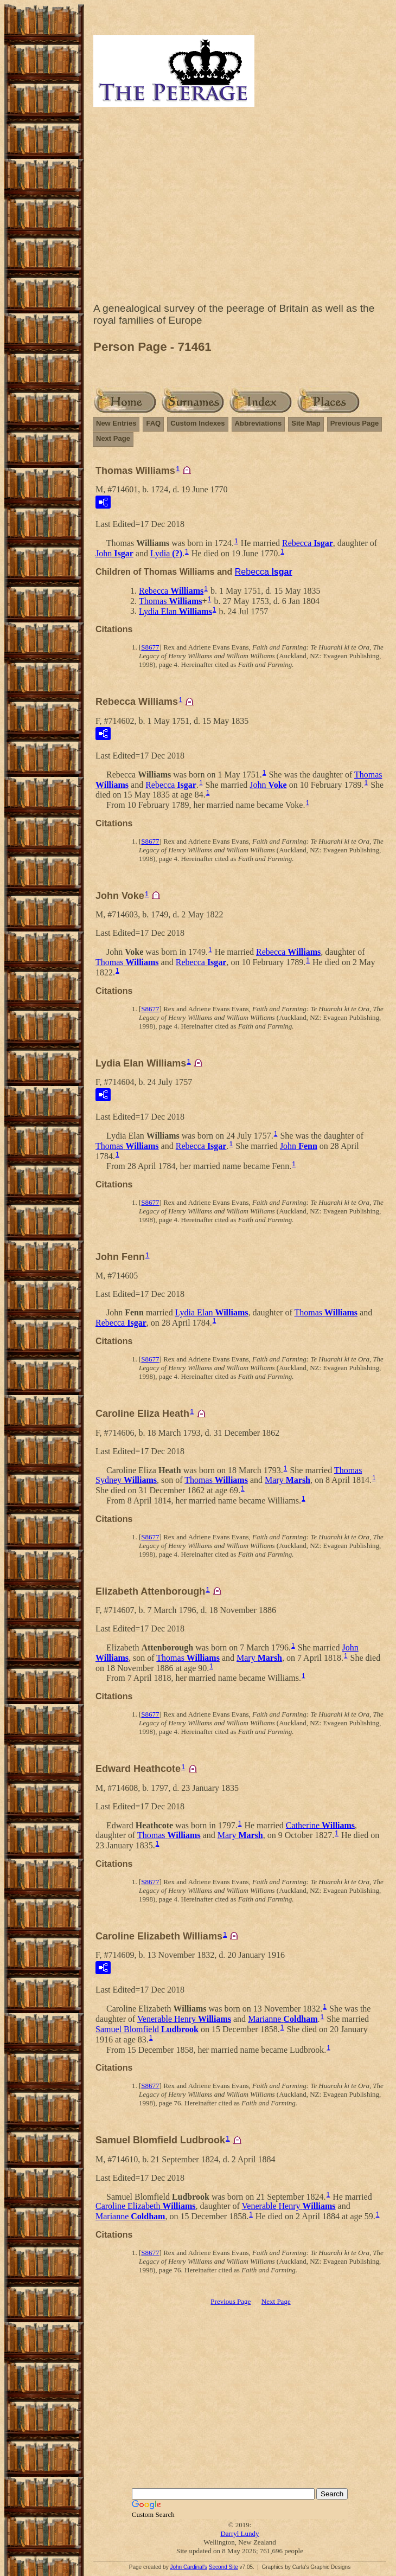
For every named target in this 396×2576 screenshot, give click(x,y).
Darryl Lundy (239, 2533)
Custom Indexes (197, 423)
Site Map (305, 423)
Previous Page (354, 423)
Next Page (113, 438)
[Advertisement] (239, 207)
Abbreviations (258, 423)
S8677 (150, 647)
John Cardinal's (188, 2567)
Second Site (223, 2567)
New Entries (116, 423)
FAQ (153, 423)
